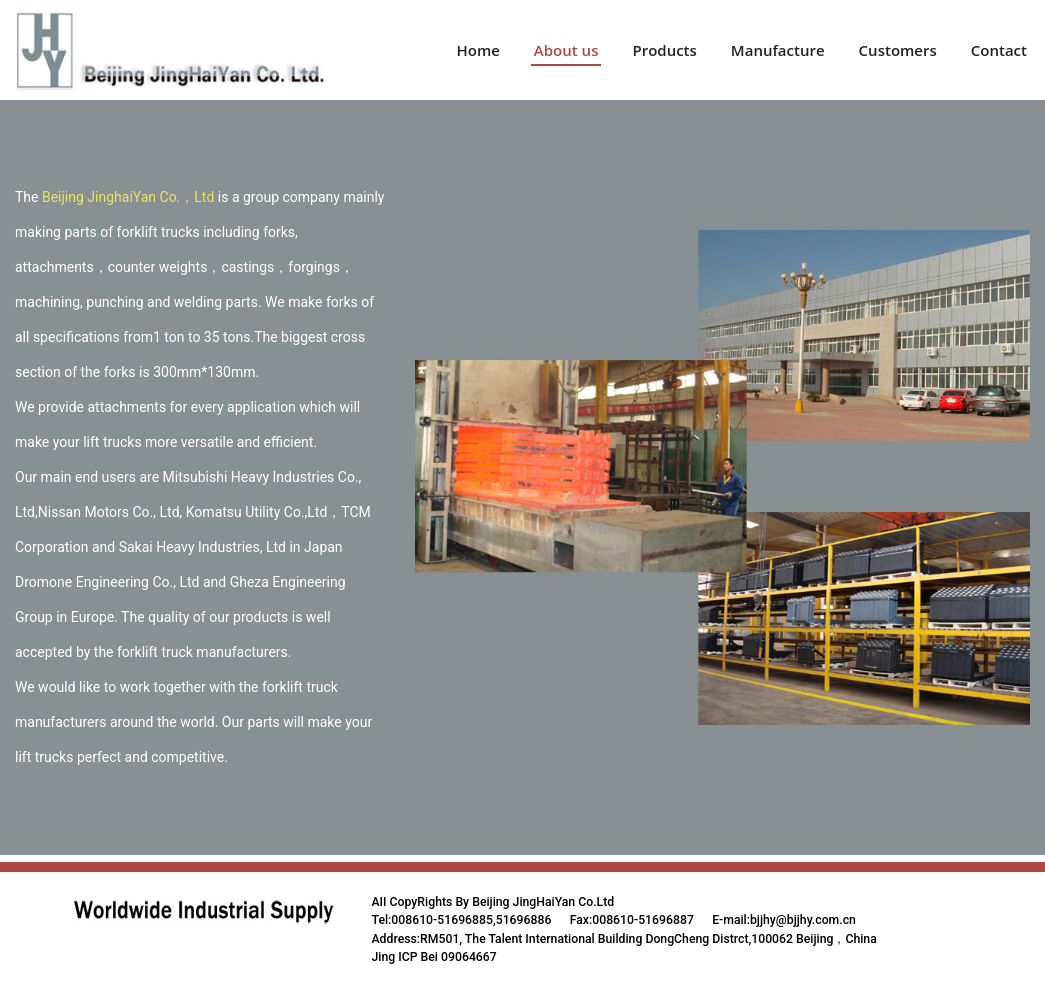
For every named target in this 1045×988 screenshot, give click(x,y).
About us (566, 50)
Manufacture (778, 50)
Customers (898, 50)
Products (664, 50)
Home (477, 50)
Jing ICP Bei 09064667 (434, 957)
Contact (999, 50)
